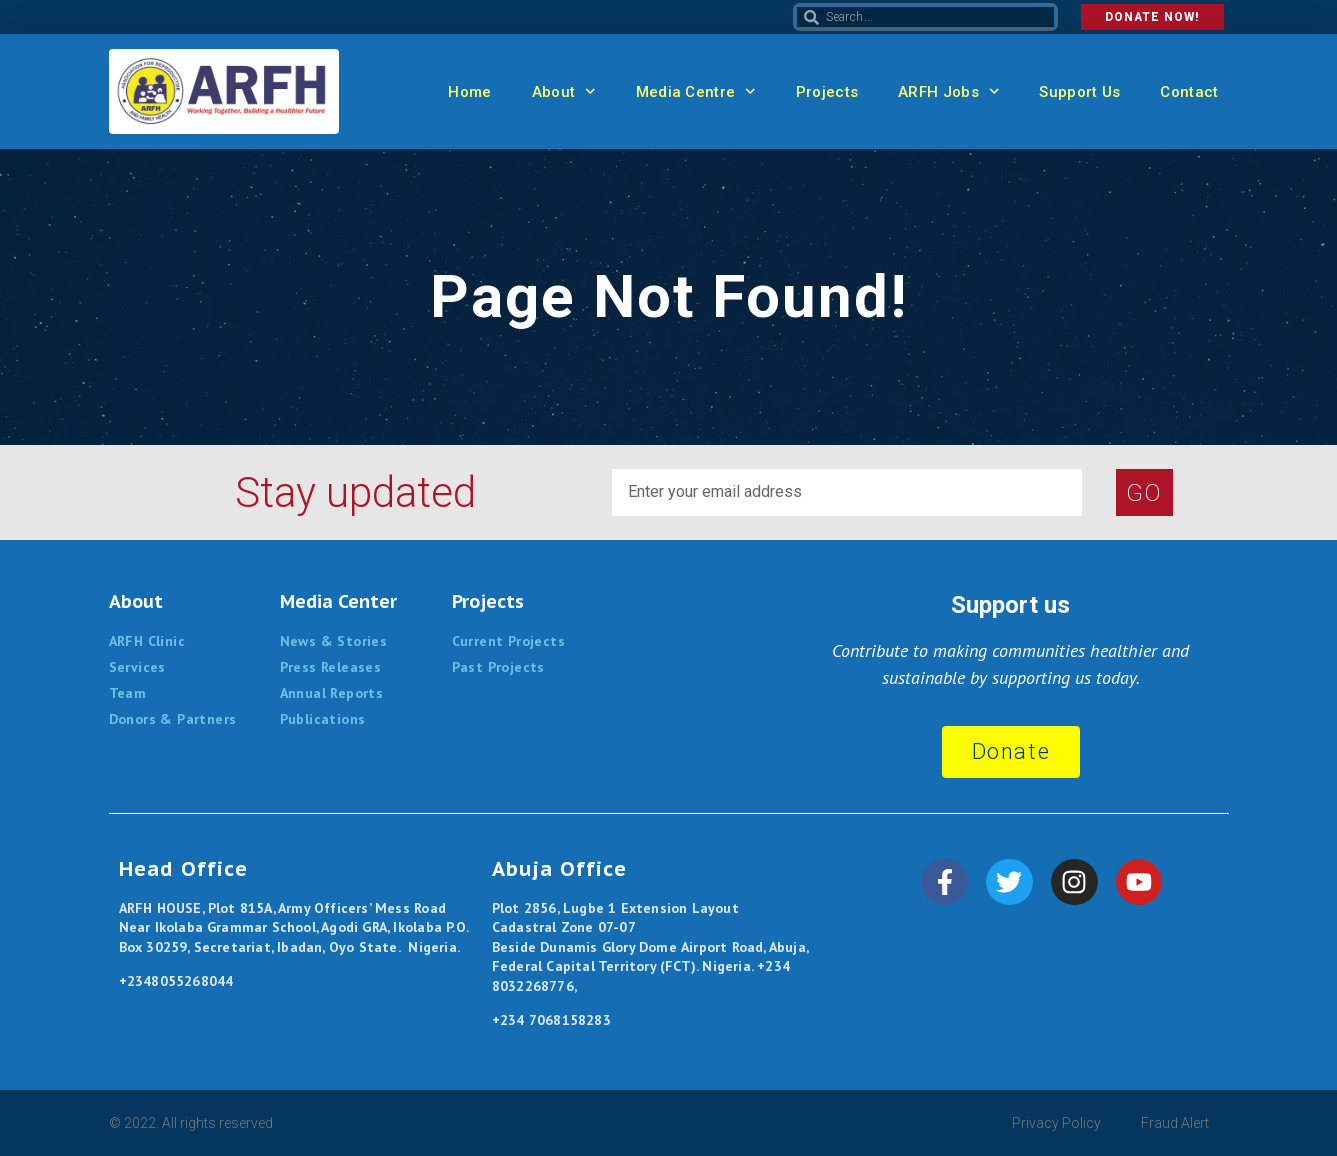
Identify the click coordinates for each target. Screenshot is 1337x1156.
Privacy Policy (1056, 1123)
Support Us (1079, 92)
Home (469, 92)
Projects (827, 92)
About (564, 91)
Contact (1189, 92)
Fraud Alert (1175, 1123)
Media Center (338, 601)
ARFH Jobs (948, 91)
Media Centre (696, 91)
